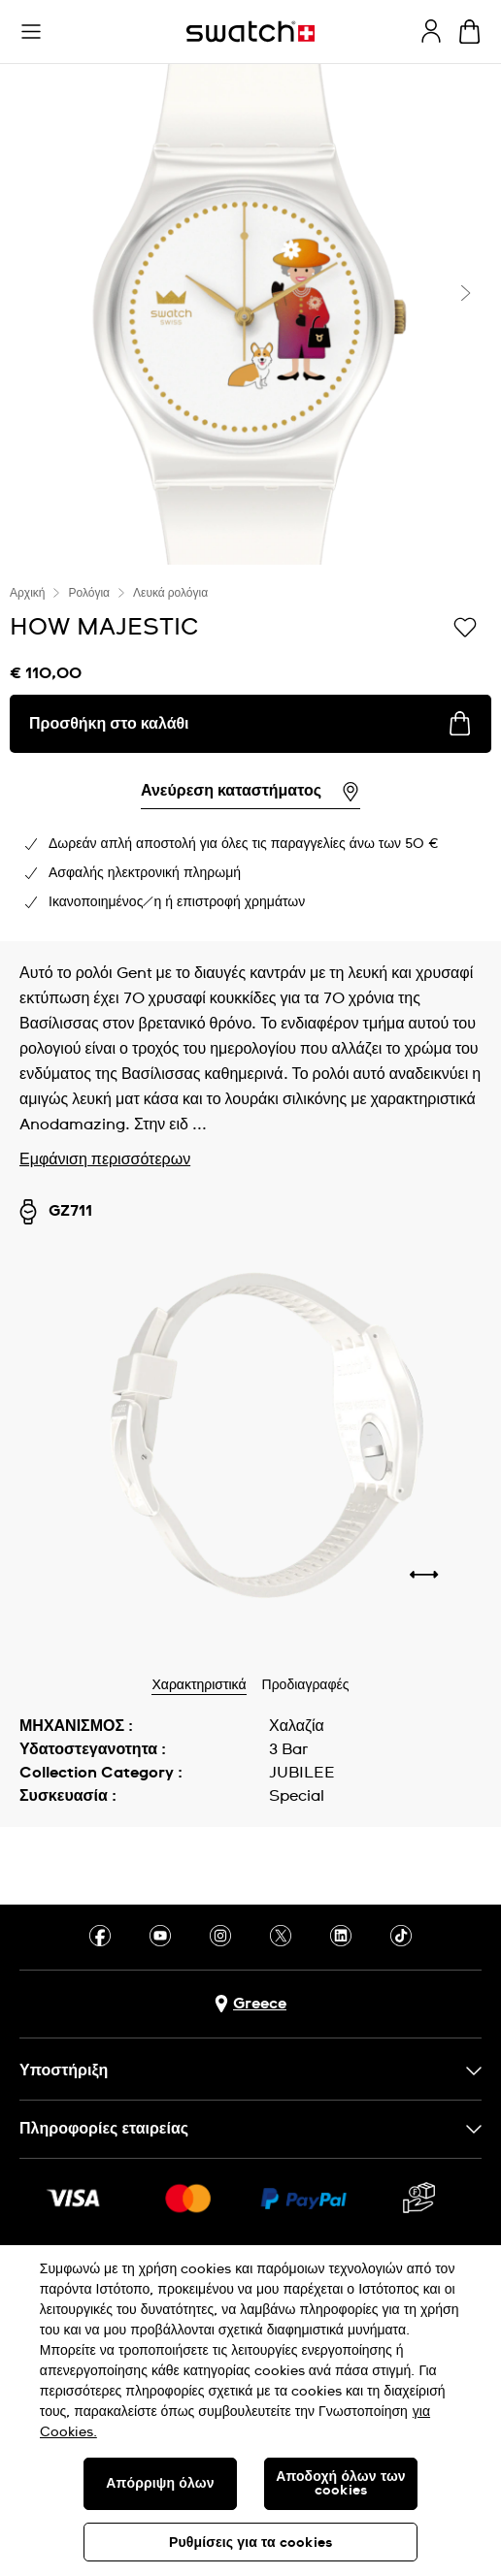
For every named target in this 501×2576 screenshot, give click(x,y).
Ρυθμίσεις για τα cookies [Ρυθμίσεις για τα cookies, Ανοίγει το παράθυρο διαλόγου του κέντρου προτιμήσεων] (250, 2543)
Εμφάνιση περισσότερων (104, 1159)
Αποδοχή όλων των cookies (341, 2483)
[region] (250, 2410)
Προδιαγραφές (306, 1685)
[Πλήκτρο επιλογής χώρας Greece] (250, 2004)
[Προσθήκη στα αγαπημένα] (465, 625)
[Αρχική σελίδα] (250, 31)
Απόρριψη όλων (160, 2484)
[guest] (431, 31)
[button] (31, 32)
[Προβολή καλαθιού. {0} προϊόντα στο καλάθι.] (469, 31)
